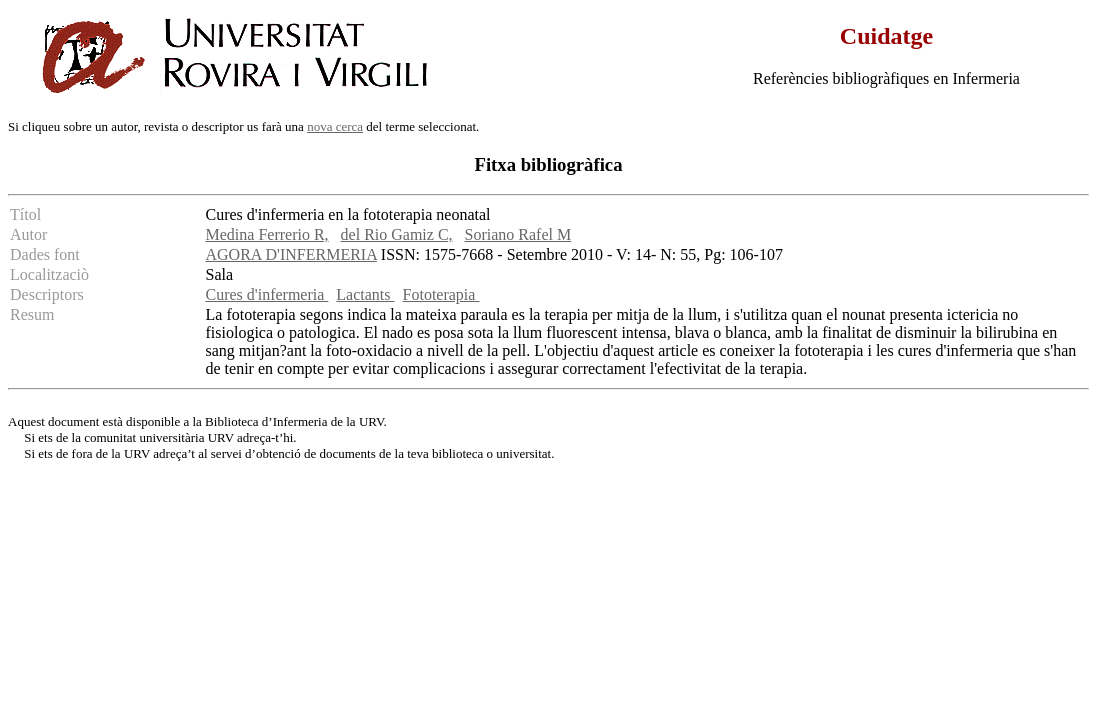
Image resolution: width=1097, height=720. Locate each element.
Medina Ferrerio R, (267, 234)
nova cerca (335, 126)
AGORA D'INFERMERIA (291, 254)
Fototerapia (441, 294)
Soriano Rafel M (518, 234)
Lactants (365, 294)
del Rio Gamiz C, (397, 234)
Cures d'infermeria (267, 294)
